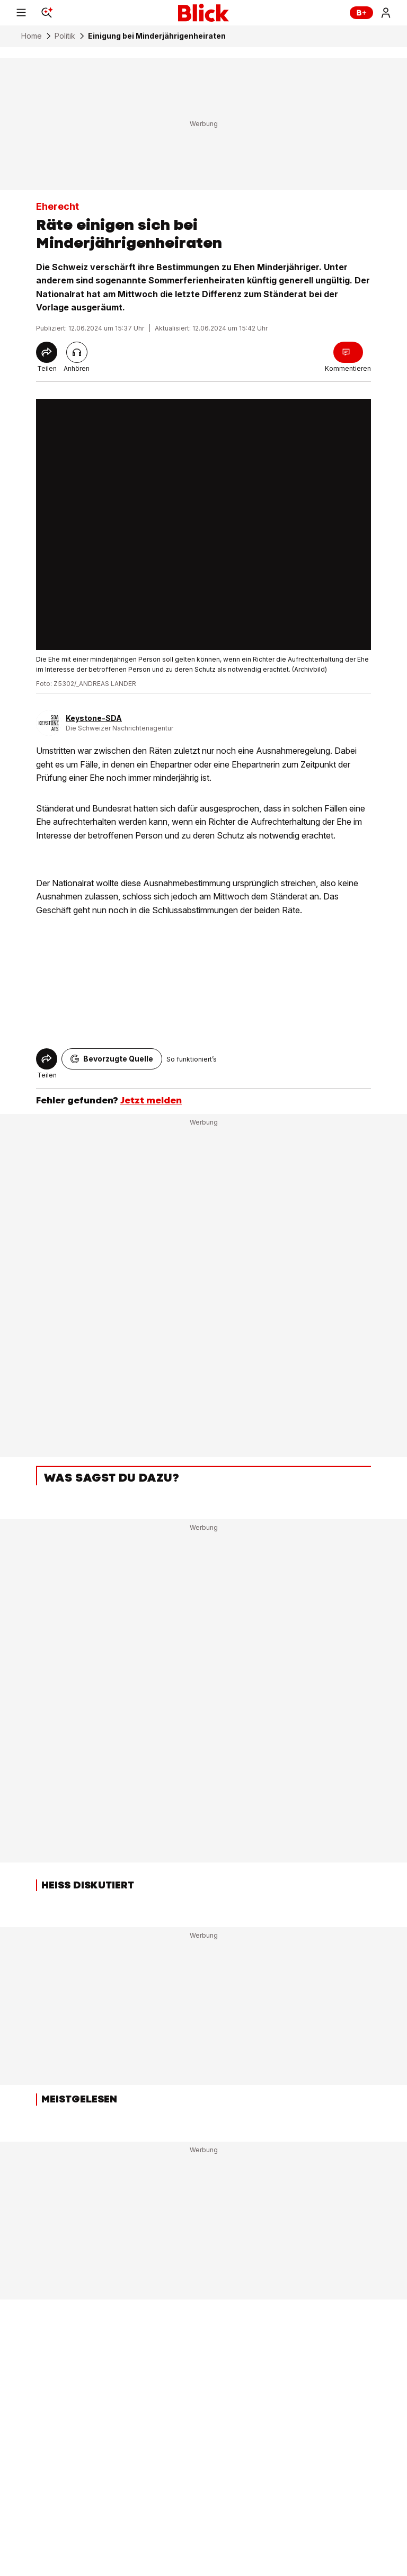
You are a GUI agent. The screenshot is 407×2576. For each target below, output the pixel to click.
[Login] (386, 12)
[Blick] (203, 13)
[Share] (46, 352)
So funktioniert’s (191, 1059)
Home (31, 36)
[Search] (46, 12)
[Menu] (21, 12)
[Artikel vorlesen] (76, 352)
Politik (65, 36)
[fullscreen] (203, 524)
